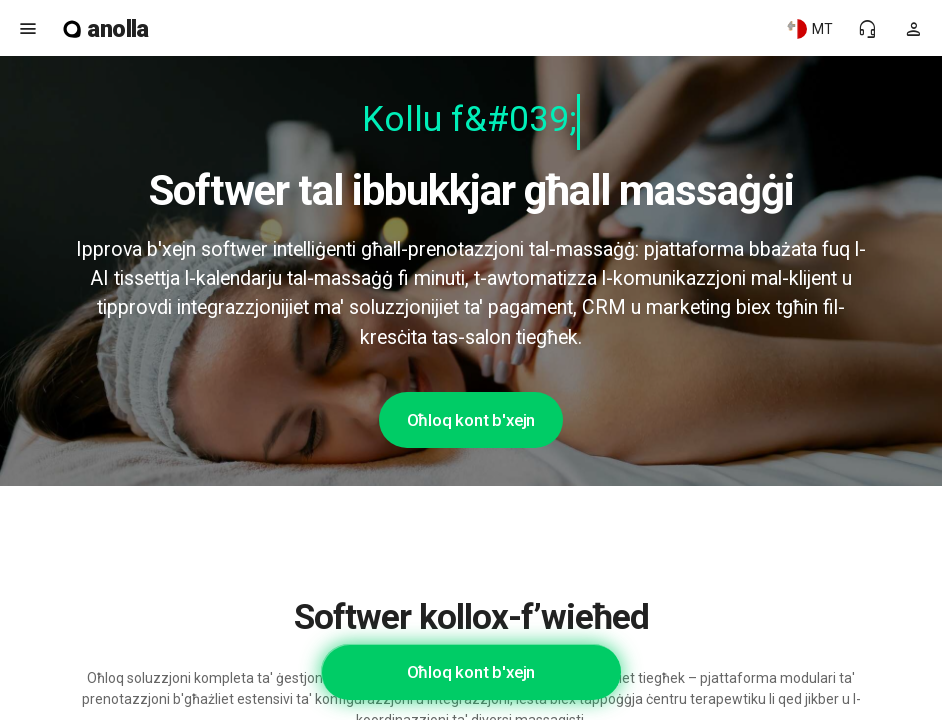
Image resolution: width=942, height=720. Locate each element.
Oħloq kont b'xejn (471, 420)
